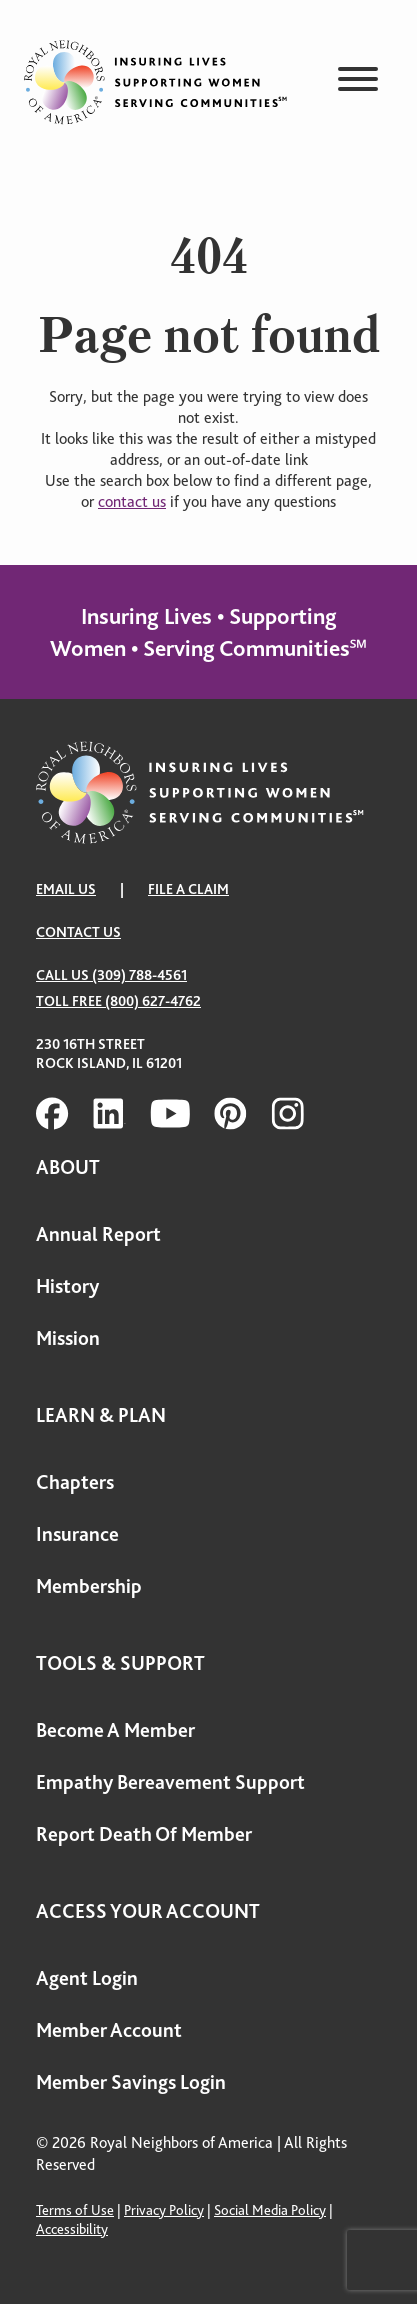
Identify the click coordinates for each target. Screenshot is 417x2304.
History (67, 1286)
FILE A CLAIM (188, 889)
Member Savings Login (131, 2082)
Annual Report (98, 1234)
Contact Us (78, 932)
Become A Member (115, 1730)
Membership (89, 1586)
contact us (132, 502)
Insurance (77, 1534)
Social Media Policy (270, 2210)
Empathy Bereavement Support (170, 1782)
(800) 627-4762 (153, 1001)
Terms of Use (75, 2210)
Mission (68, 1338)
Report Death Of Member (144, 1834)
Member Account (109, 2030)
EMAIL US (66, 889)
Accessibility (72, 2229)
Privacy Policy (164, 2210)
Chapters (75, 1482)
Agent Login (87, 1978)
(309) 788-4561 (139, 975)
